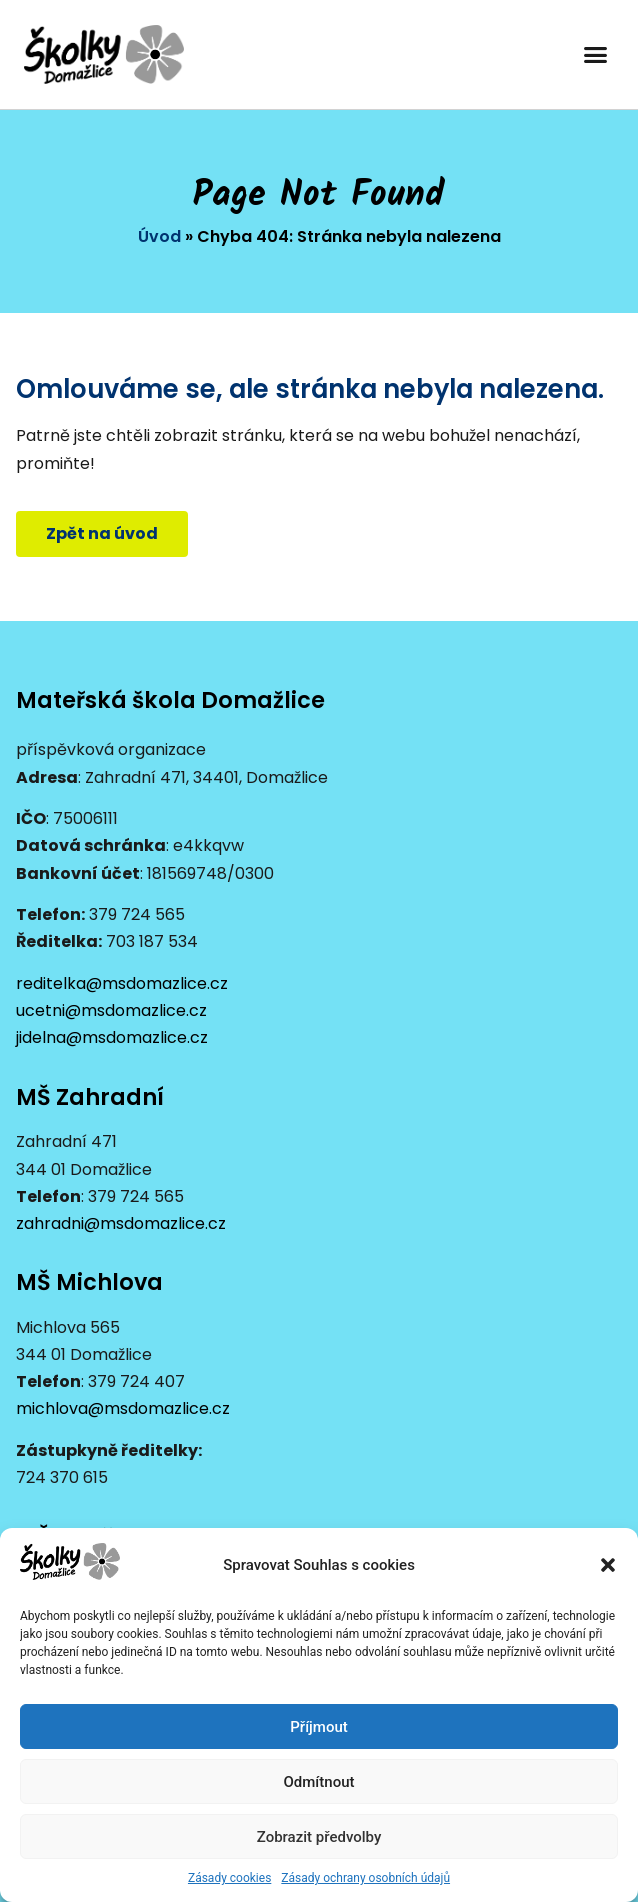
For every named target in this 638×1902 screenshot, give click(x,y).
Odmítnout (319, 1782)
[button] (608, 1565)
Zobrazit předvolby (319, 1837)
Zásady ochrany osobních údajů (365, 1878)
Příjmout (318, 1727)
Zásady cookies (229, 1878)
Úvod (159, 236)
